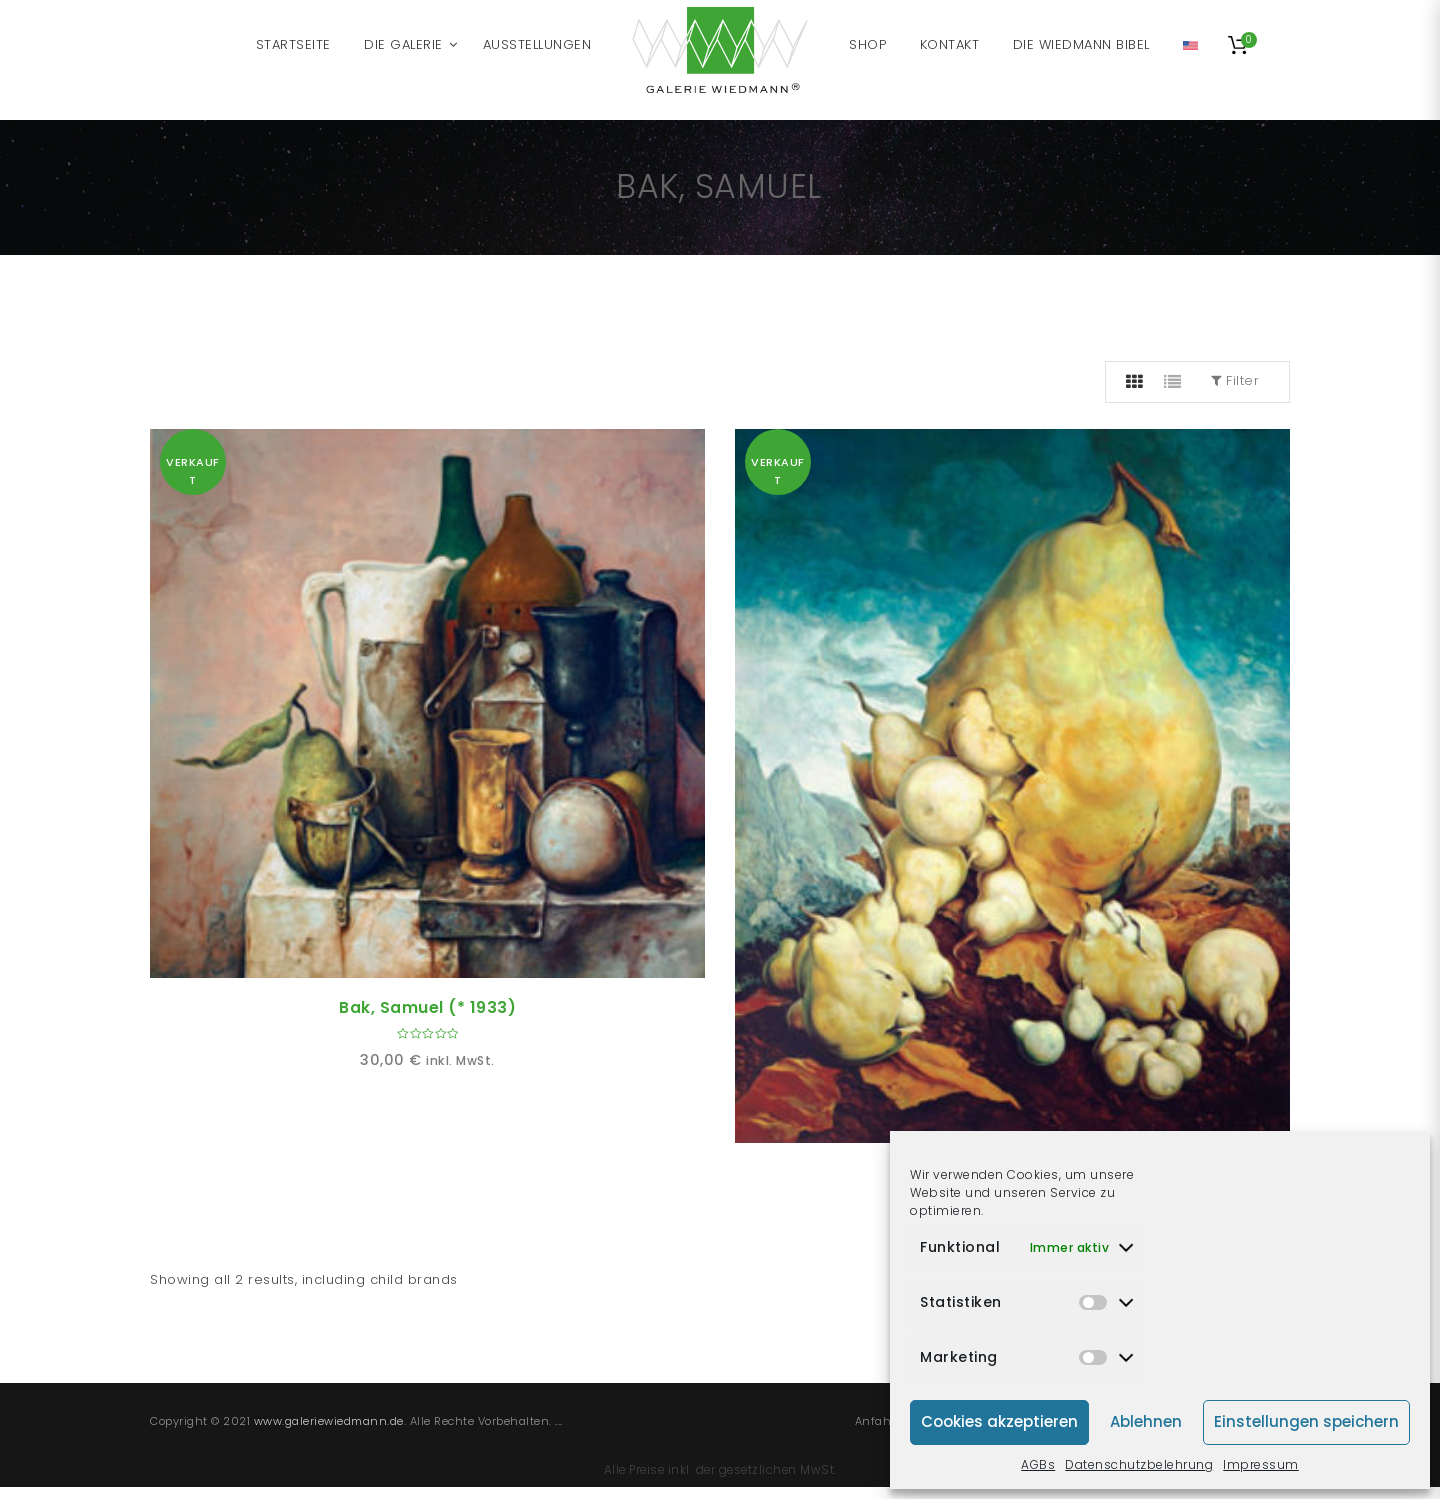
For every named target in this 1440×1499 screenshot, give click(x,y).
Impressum (1261, 1464)
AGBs (1038, 1464)
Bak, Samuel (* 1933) (427, 1007)
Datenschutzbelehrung (1139, 1464)
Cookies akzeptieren (999, 1421)
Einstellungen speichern (1306, 1421)
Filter (1235, 380)
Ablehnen (1146, 1421)
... (559, 1421)
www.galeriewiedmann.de (329, 1421)
